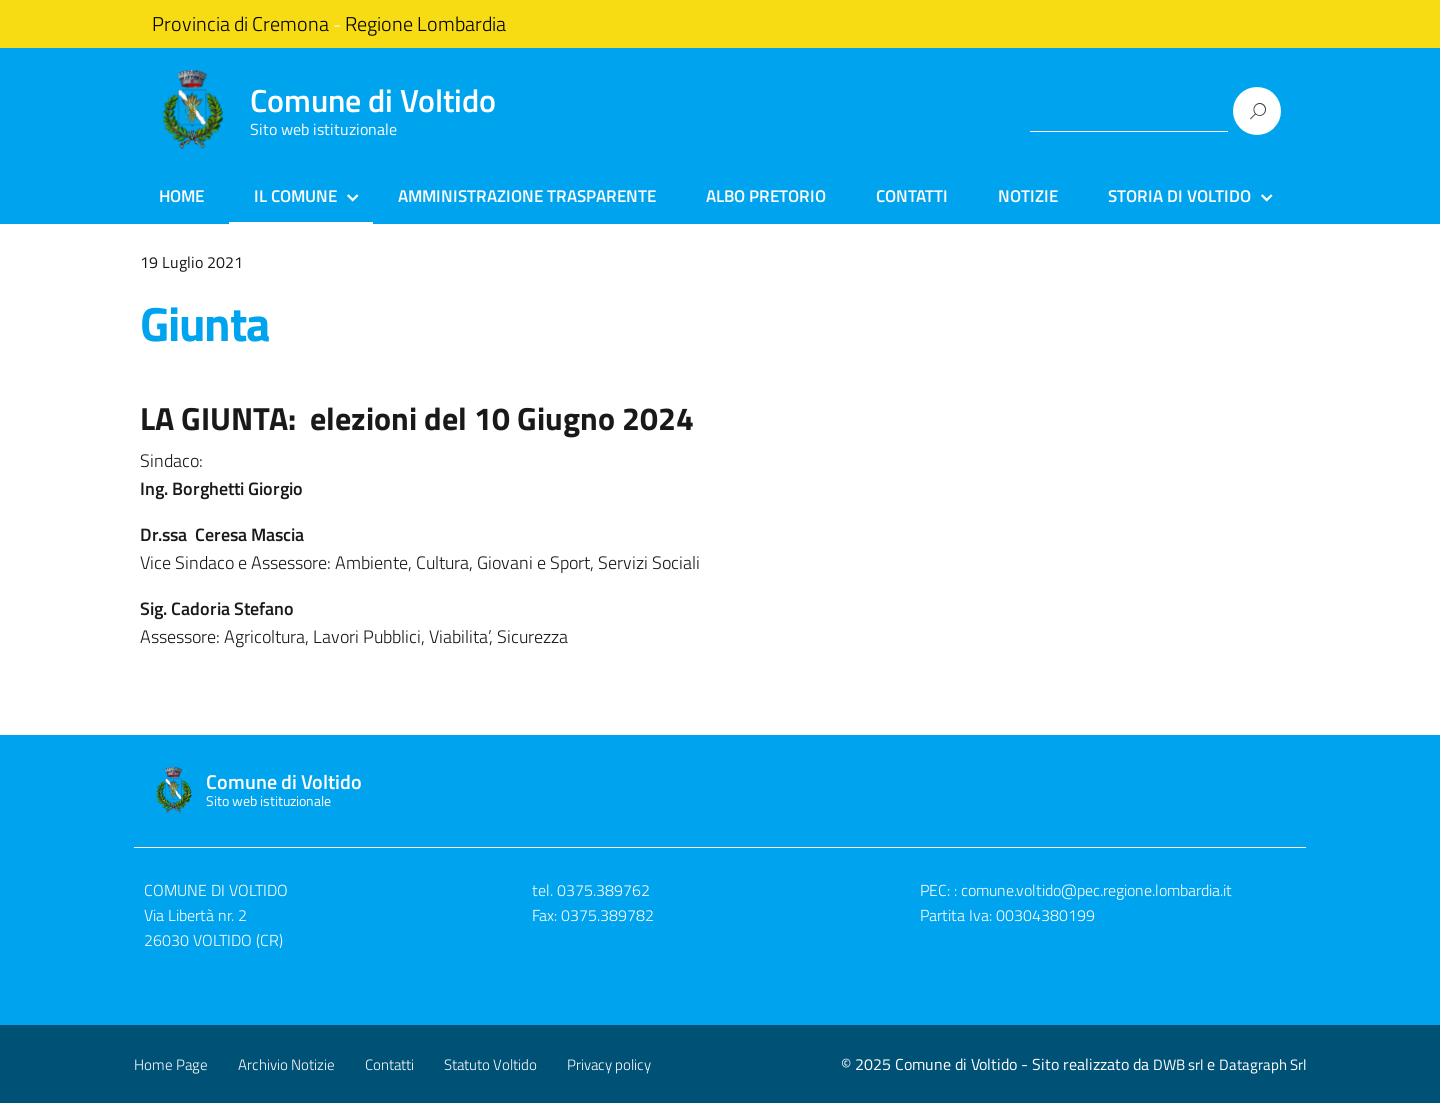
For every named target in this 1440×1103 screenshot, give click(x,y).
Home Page (171, 1064)
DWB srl (1178, 1064)
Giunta (205, 323)
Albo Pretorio (766, 196)
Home (181, 196)
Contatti (912, 196)
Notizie (1028, 196)
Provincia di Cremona (240, 24)
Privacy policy (609, 1064)
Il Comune (295, 196)
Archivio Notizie (286, 1064)
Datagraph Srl (1262, 1064)
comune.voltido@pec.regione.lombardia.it (1096, 890)
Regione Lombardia (425, 24)
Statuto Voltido (490, 1064)
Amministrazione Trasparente (527, 196)
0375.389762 (603, 890)
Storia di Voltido (1179, 196)
